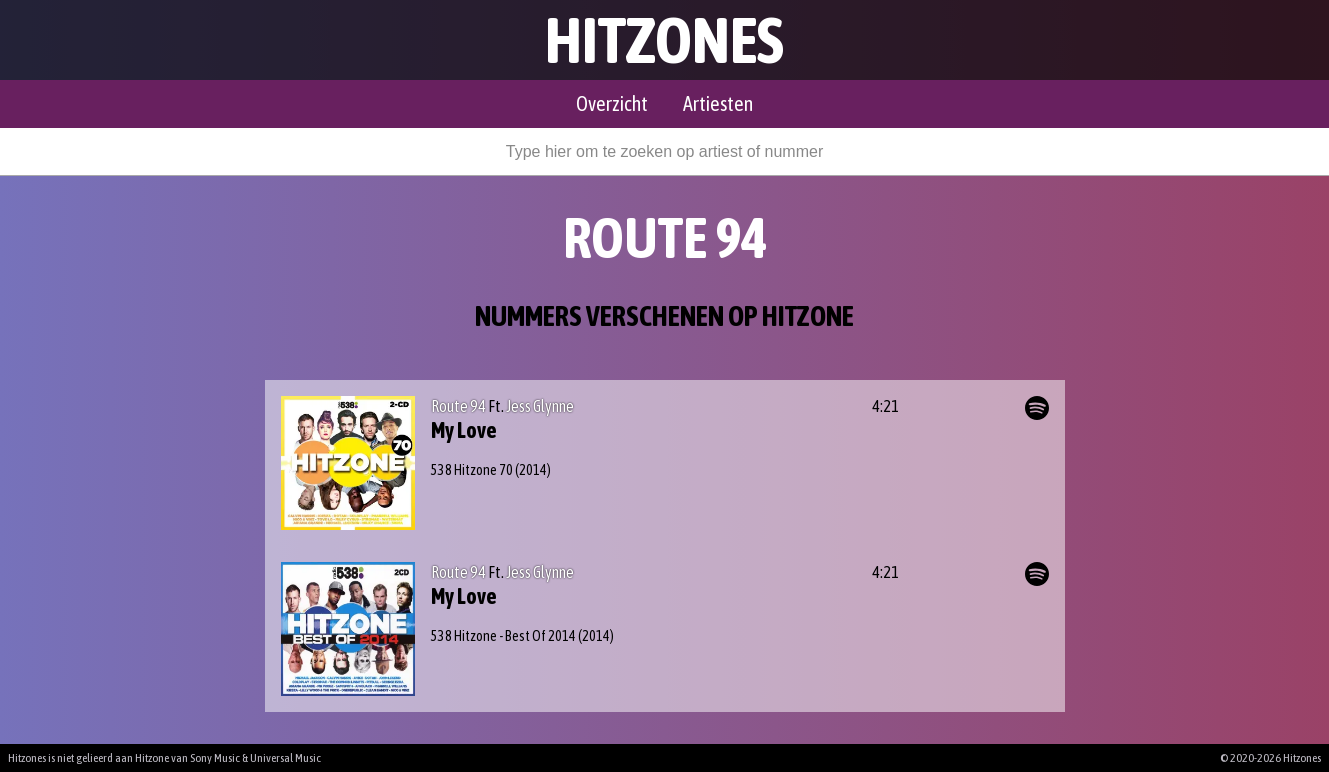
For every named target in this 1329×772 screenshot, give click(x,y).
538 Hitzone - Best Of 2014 (503, 636)
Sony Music (215, 758)
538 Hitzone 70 (472, 470)
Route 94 (458, 406)
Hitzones (664, 40)
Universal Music (285, 758)
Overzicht (612, 103)
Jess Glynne (540, 406)
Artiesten (718, 103)
